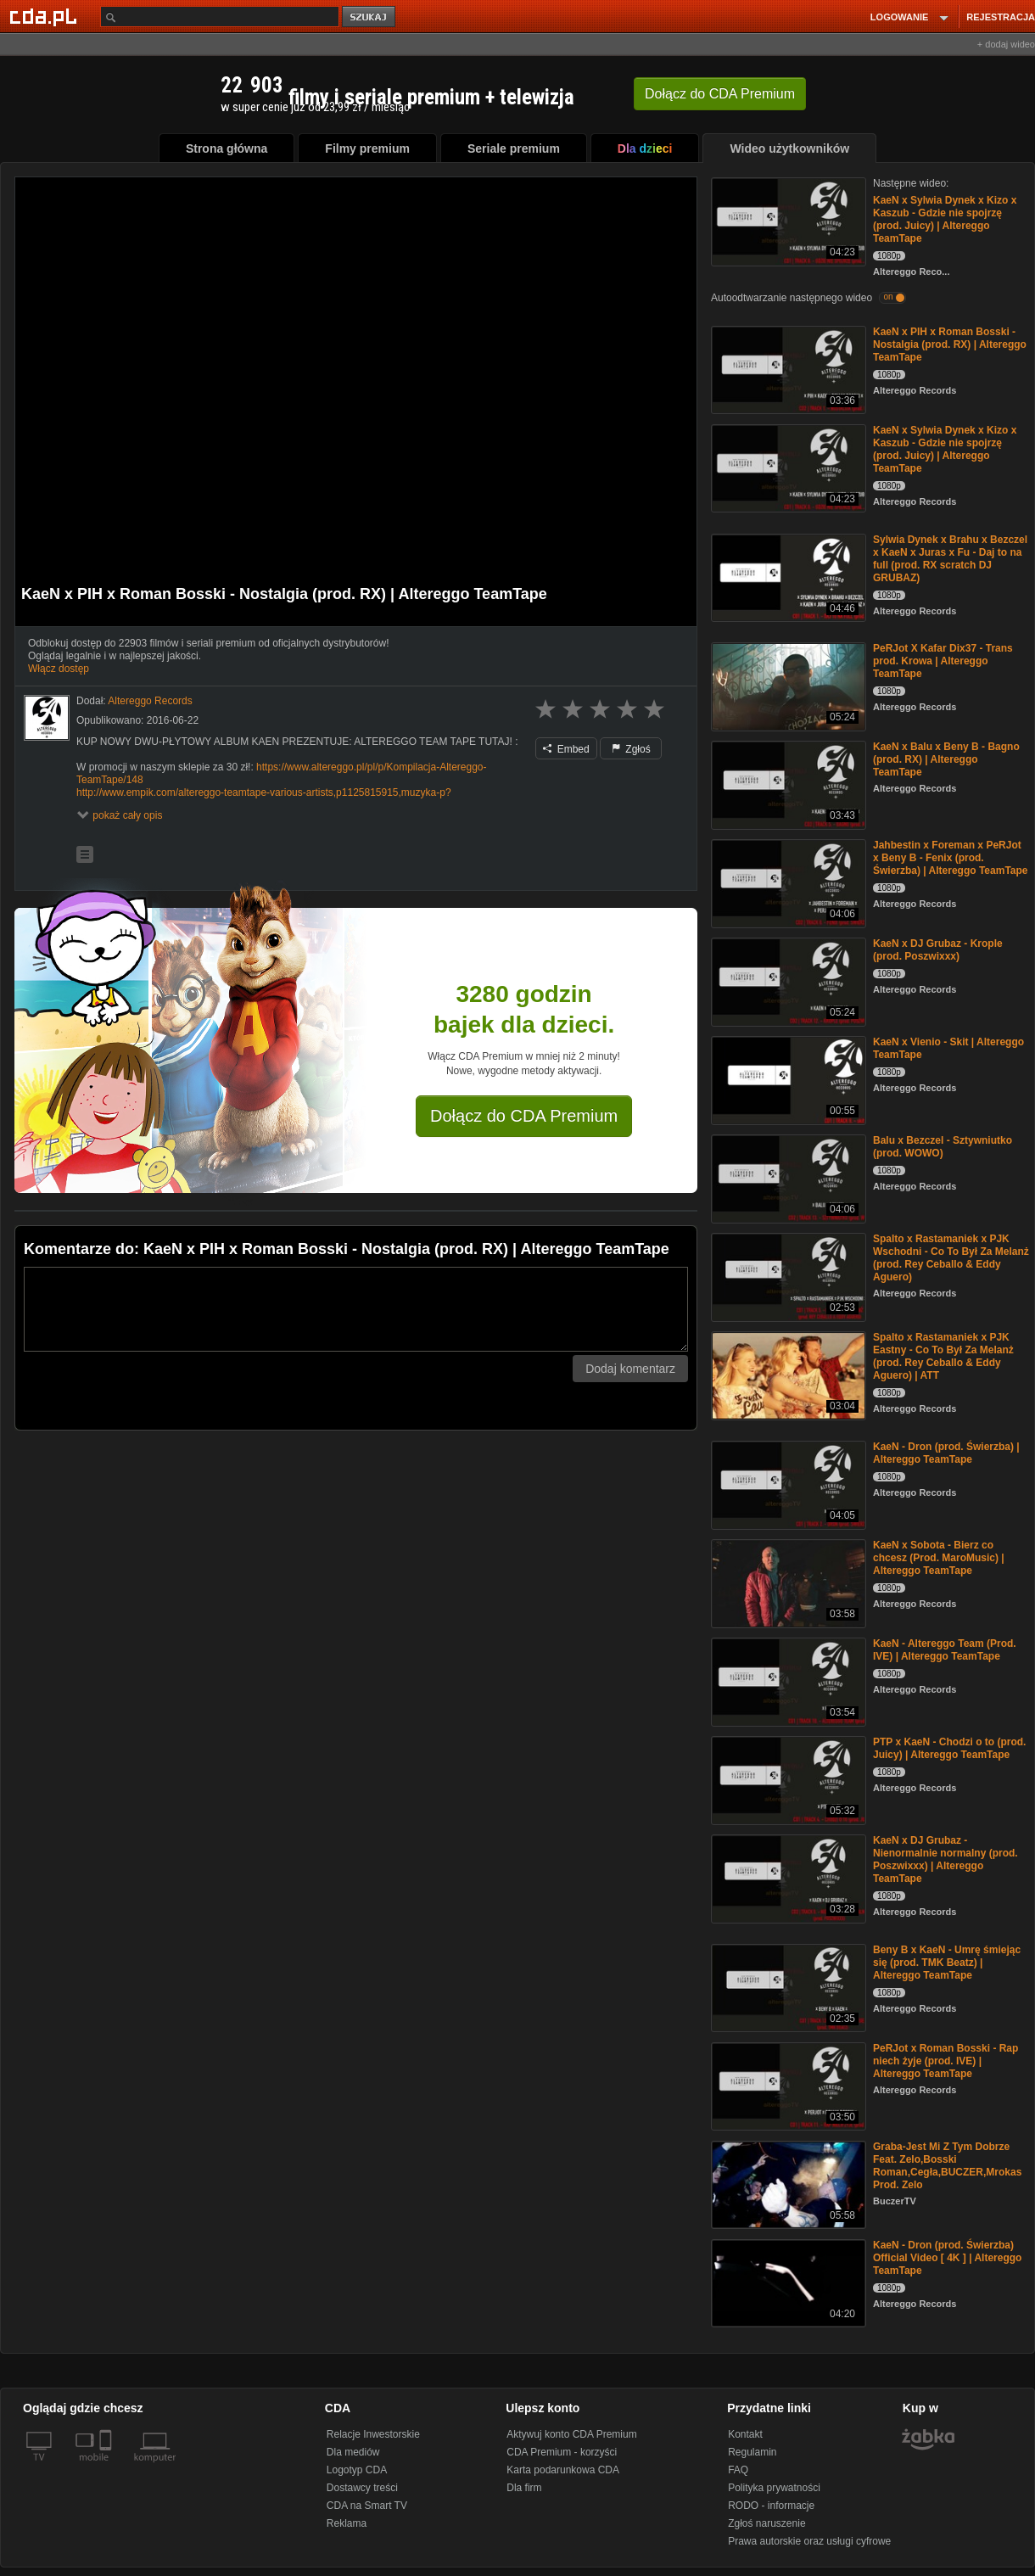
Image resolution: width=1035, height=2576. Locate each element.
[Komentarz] (356, 1309)
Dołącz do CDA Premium (524, 1115)
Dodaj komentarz (630, 1368)
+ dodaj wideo (1006, 44)
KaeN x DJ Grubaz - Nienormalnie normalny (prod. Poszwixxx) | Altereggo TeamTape (945, 1859)
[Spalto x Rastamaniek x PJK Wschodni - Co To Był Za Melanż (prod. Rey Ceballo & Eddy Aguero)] (787, 1276)
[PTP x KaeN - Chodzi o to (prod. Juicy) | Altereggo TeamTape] (787, 1779)
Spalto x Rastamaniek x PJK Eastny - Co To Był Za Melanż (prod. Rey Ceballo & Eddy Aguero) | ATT (943, 1356)
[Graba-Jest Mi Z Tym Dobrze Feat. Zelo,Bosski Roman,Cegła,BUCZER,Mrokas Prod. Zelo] (787, 2183)
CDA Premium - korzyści (561, 2452)
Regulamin (752, 2452)
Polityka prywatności (774, 2488)
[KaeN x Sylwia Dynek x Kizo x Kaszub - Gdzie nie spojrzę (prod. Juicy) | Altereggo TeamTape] (787, 220)
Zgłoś (631, 749)
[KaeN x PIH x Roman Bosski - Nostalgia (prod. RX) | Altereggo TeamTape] (787, 369)
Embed (566, 749)
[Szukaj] (219, 16)
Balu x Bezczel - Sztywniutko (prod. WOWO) (942, 1146)
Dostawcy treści (362, 2488)
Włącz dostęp (58, 669)
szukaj (370, 17)
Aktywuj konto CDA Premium (571, 2434)
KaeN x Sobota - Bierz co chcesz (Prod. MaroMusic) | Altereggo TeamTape (938, 1557)
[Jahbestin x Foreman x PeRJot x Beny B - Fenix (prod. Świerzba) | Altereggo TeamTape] (787, 882)
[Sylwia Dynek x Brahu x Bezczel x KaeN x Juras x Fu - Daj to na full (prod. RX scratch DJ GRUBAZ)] (787, 576)
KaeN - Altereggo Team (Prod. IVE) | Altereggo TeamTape (944, 1650)
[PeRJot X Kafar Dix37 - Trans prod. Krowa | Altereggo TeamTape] (787, 685)
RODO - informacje (771, 2506)
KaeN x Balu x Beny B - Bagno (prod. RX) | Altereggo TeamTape (946, 759)
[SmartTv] (107, 2467)
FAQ (738, 2470)
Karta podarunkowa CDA (562, 2470)
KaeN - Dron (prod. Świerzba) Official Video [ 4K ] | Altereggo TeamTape (947, 2257)
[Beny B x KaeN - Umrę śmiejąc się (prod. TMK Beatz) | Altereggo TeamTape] (787, 1987)
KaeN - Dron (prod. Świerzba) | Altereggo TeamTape (946, 1453)
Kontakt (745, 2434)
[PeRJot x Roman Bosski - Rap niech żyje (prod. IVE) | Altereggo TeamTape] (787, 2085)
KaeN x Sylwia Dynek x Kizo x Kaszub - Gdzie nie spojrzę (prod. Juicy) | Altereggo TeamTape (944, 219)
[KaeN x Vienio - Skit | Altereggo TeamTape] (787, 1079)
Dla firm (523, 2488)
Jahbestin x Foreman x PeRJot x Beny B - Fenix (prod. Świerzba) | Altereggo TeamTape (950, 857)
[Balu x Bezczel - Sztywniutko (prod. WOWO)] (787, 1177)
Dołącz (720, 94)
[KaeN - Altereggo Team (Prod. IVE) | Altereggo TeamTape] (787, 1680)
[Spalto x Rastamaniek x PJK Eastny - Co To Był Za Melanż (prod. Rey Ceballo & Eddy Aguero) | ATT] (787, 1374)
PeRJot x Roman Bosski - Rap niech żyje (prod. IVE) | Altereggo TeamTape (945, 2061)
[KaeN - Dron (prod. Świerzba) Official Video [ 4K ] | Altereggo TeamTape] (787, 2282)
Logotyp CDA (357, 2470)
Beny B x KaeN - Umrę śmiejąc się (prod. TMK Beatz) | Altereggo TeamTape (947, 1962)
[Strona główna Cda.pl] (46, 16)
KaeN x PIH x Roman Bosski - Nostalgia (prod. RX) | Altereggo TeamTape (950, 344)
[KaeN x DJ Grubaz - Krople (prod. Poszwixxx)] (787, 980)
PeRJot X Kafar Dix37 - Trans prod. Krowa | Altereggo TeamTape (943, 661)
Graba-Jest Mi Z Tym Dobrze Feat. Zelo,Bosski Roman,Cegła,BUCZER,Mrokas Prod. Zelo (947, 2166)
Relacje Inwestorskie (373, 2434)
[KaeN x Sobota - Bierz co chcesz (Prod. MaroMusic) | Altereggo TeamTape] (787, 1582)
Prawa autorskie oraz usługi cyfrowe (809, 2541)
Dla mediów (353, 2452)
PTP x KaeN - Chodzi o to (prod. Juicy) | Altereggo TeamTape (949, 1748)
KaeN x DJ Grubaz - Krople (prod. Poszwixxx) (938, 950)
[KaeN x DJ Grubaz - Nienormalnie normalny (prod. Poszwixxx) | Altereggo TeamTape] (787, 1877)
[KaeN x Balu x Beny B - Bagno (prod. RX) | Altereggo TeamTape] (787, 783)
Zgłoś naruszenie (766, 2523)
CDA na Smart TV (367, 2506)
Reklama (346, 2523)
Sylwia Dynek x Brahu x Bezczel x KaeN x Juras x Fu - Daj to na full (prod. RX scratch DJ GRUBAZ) (950, 559)
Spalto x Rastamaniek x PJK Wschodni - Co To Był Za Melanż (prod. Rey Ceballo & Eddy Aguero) (951, 1258)
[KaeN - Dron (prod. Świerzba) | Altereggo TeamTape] (787, 1483)
